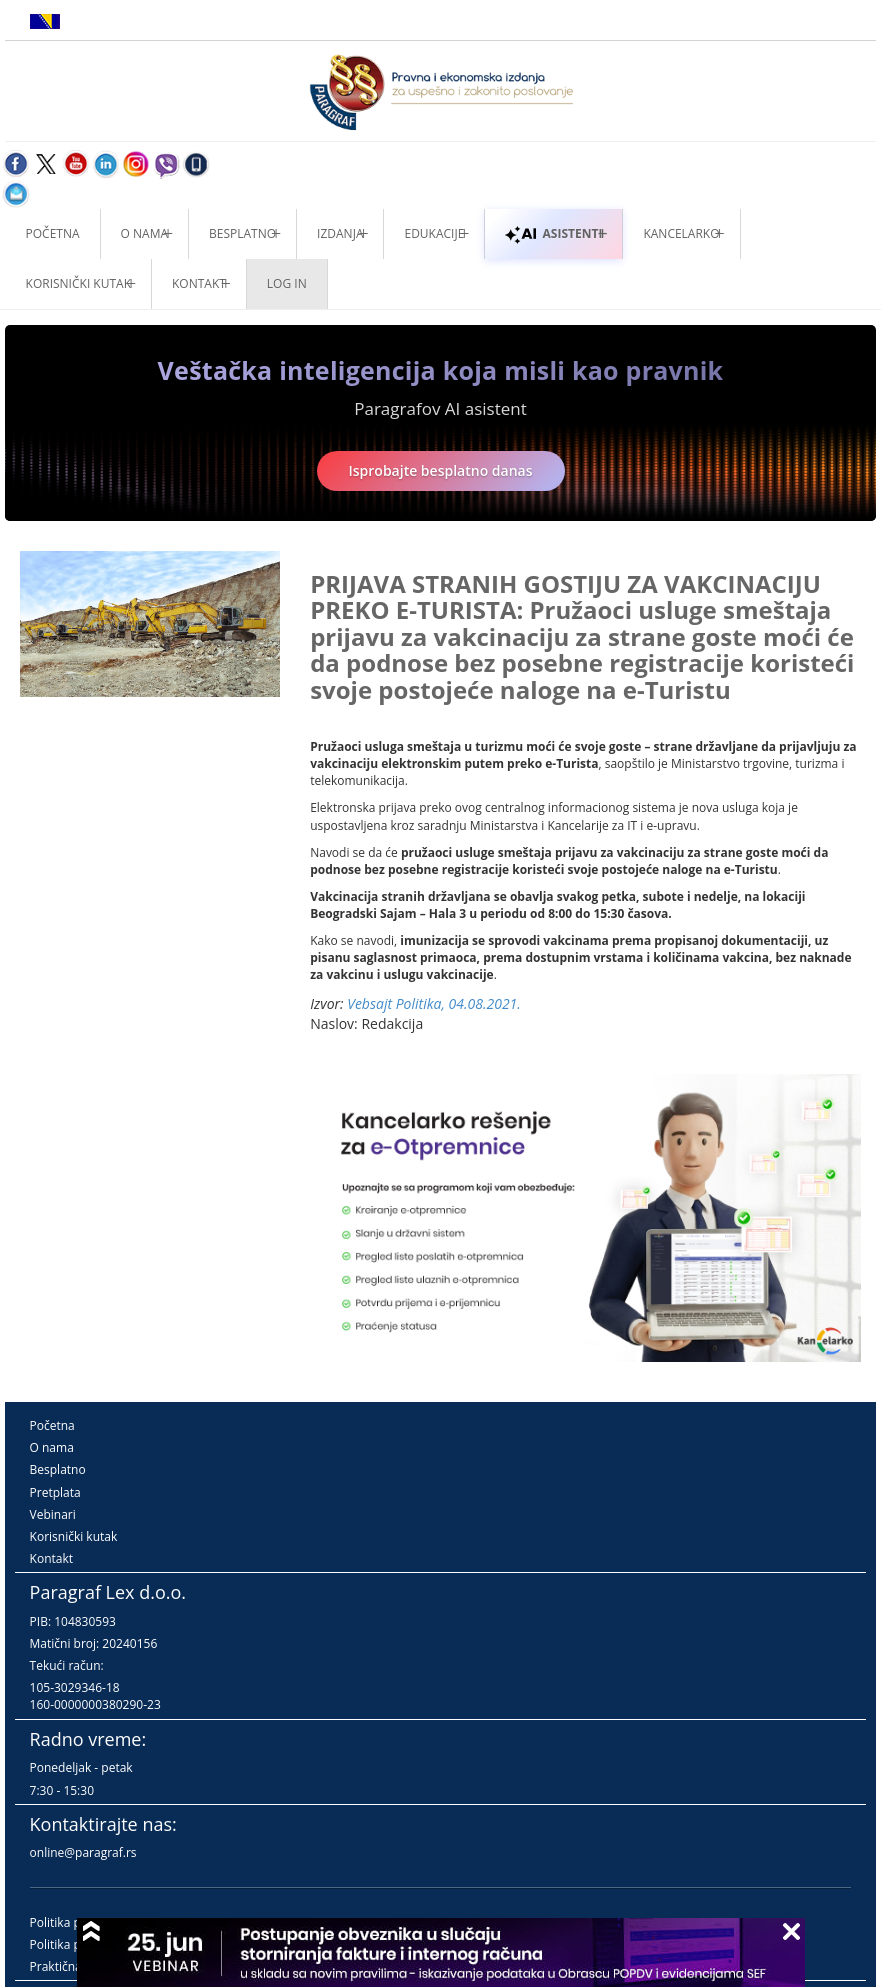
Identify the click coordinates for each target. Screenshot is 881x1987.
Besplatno (242, 233)
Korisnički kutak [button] (78, 283)
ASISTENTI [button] (553, 233)
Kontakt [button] (199, 283)
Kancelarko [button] (681, 233)
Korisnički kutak (74, 1536)
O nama (144, 233)
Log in (287, 283)
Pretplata (55, 1492)
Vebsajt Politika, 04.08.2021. (434, 1003)
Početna (53, 233)
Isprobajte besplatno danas (441, 470)
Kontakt (51, 1558)
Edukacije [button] (434, 233)
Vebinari (53, 1514)
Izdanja (340, 233)
